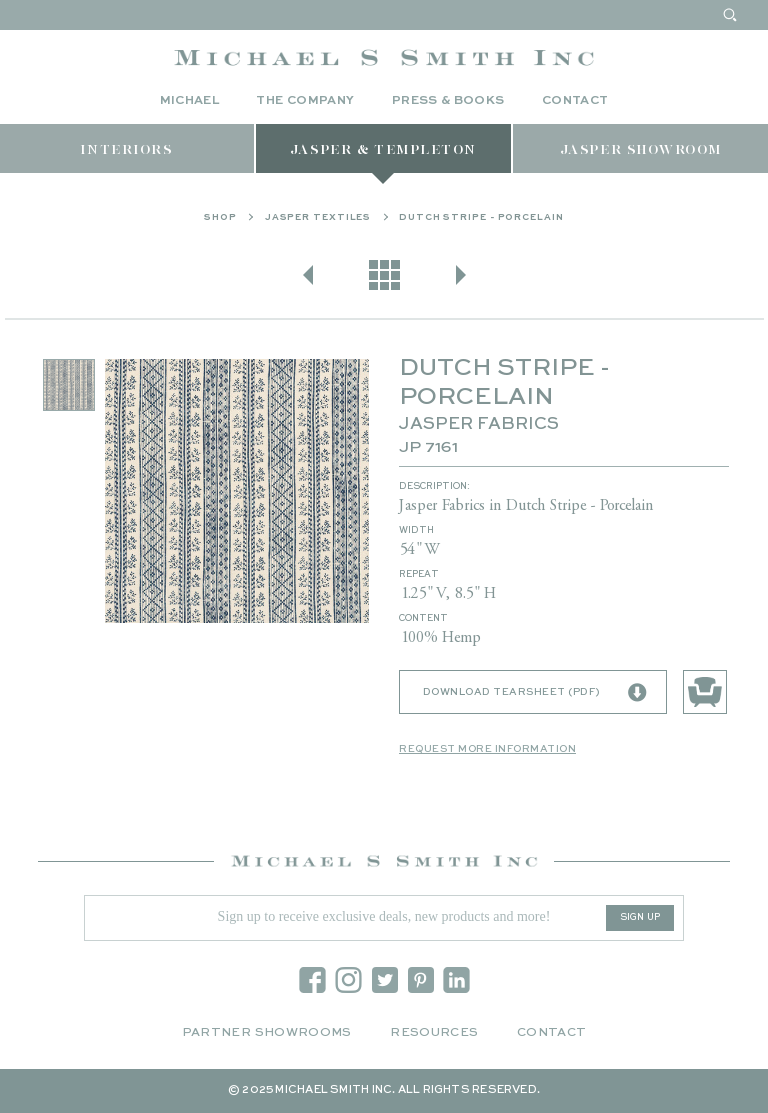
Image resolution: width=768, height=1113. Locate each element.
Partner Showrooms (267, 1033)
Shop (220, 217)
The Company (305, 101)
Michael (190, 101)
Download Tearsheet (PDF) (535, 693)
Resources (434, 1033)
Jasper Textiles (318, 217)
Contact (575, 101)
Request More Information (487, 749)
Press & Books (448, 101)
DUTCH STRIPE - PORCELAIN (481, 217)
